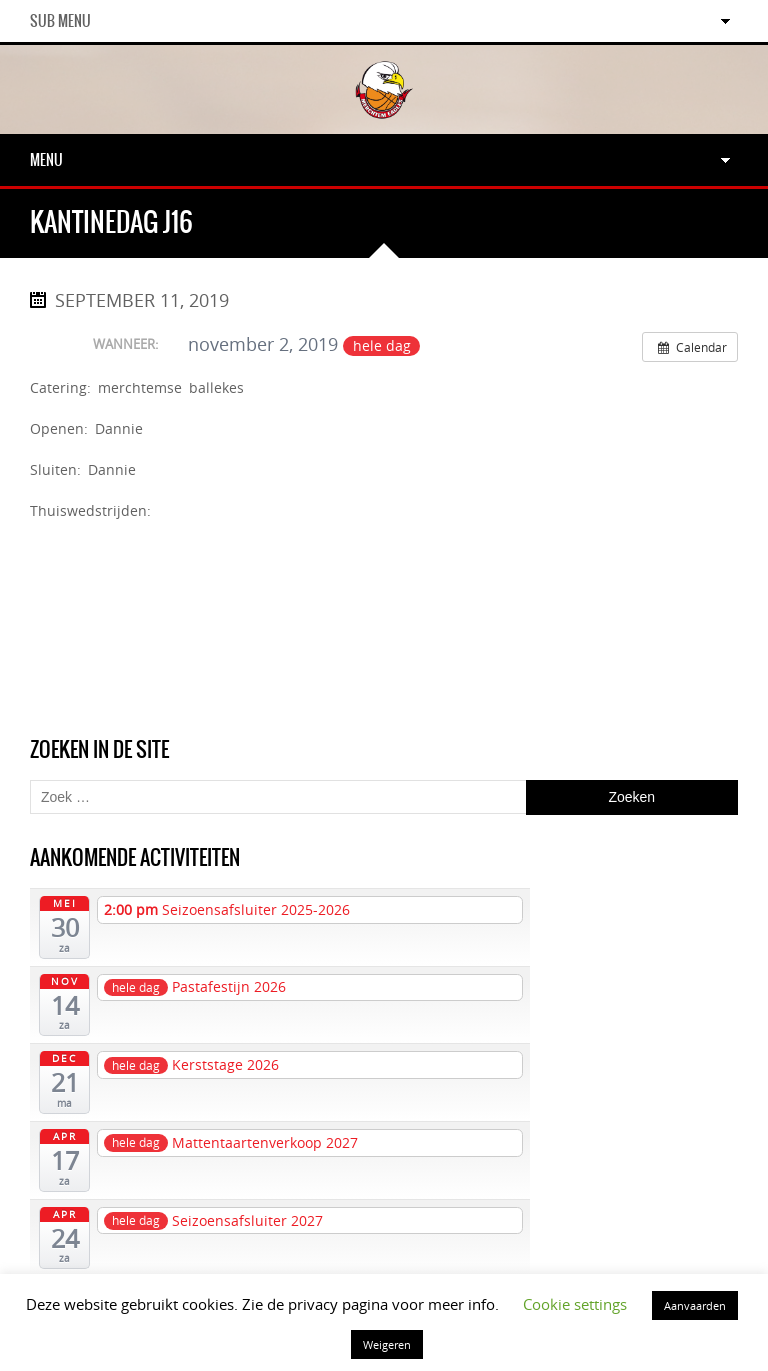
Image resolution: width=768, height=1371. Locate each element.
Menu (46, 160)
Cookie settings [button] (575, 1304)
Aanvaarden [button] (695, 1305)
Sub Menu (60, 21)
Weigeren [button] (387, 1344)
